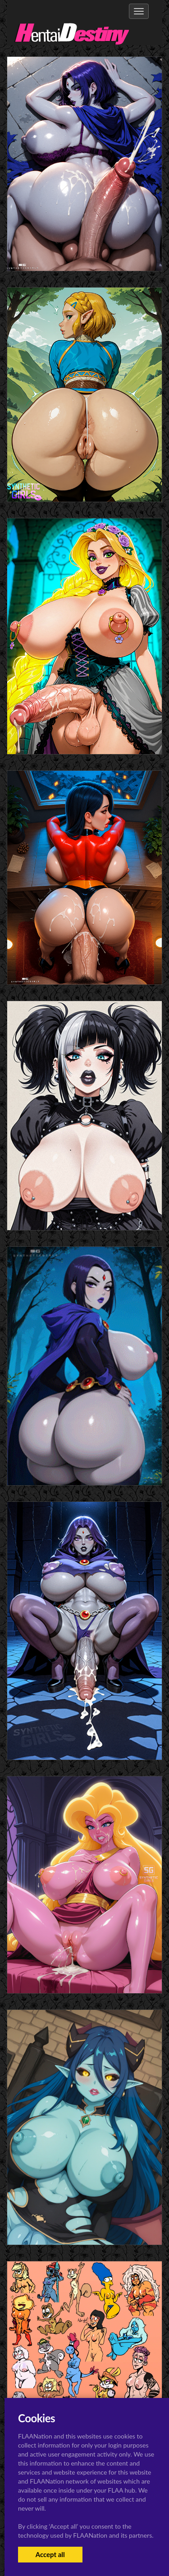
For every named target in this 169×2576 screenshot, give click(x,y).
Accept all (50, 2554)
